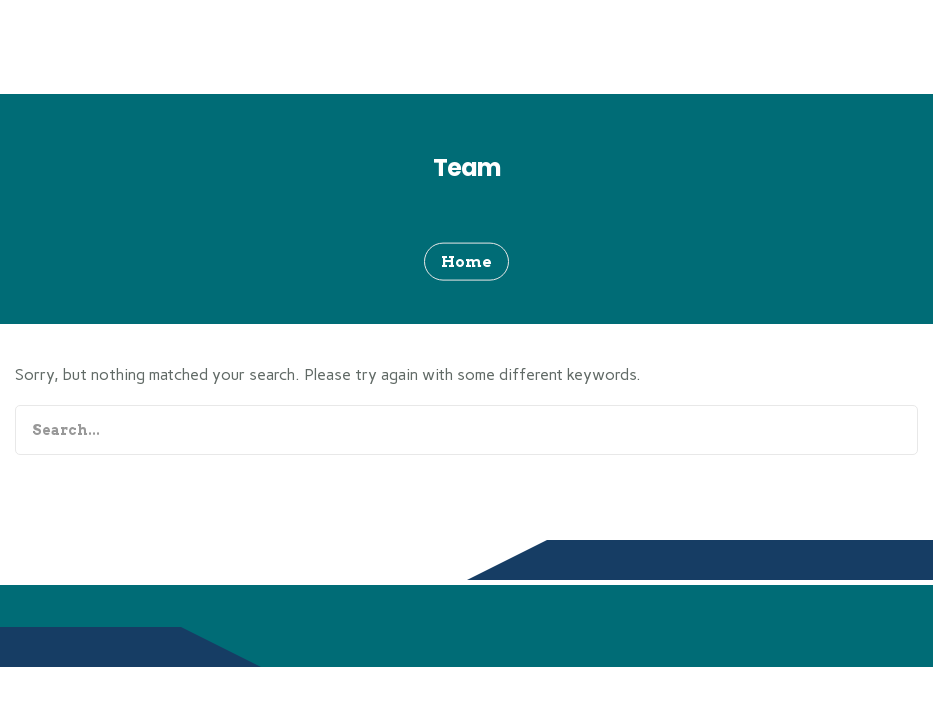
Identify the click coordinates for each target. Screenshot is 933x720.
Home (466, 261)
